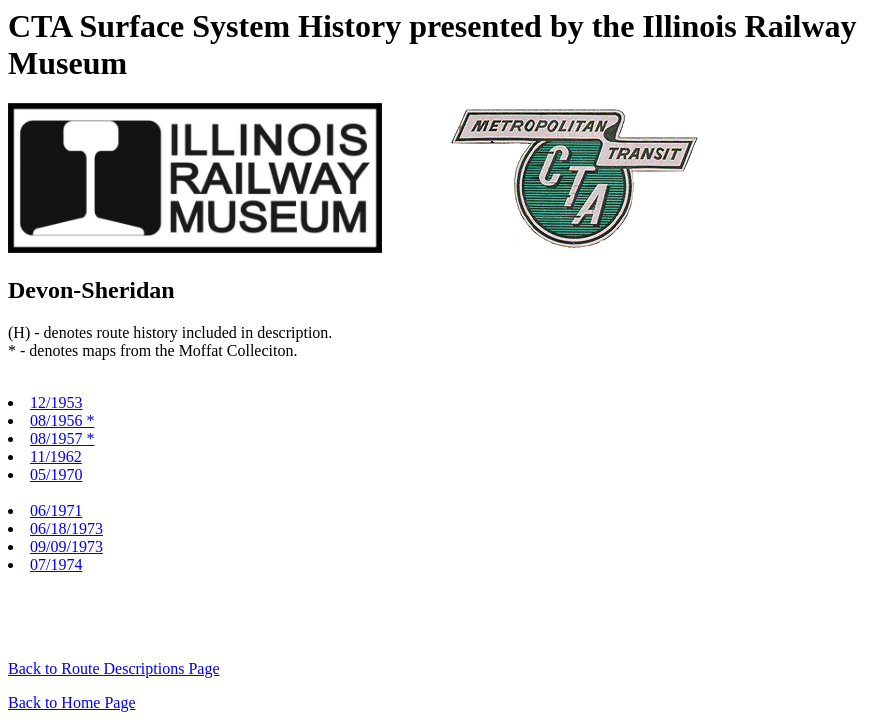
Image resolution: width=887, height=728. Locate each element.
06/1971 (56, 510)
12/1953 (56, 402)
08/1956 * (62, 420)
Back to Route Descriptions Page (114, 668)
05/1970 (56, 474)
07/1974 (56, 564)
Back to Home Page (72, 702)
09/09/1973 (66, 546)
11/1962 (56, 456)
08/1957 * (62, 438)
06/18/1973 (66, 528)
